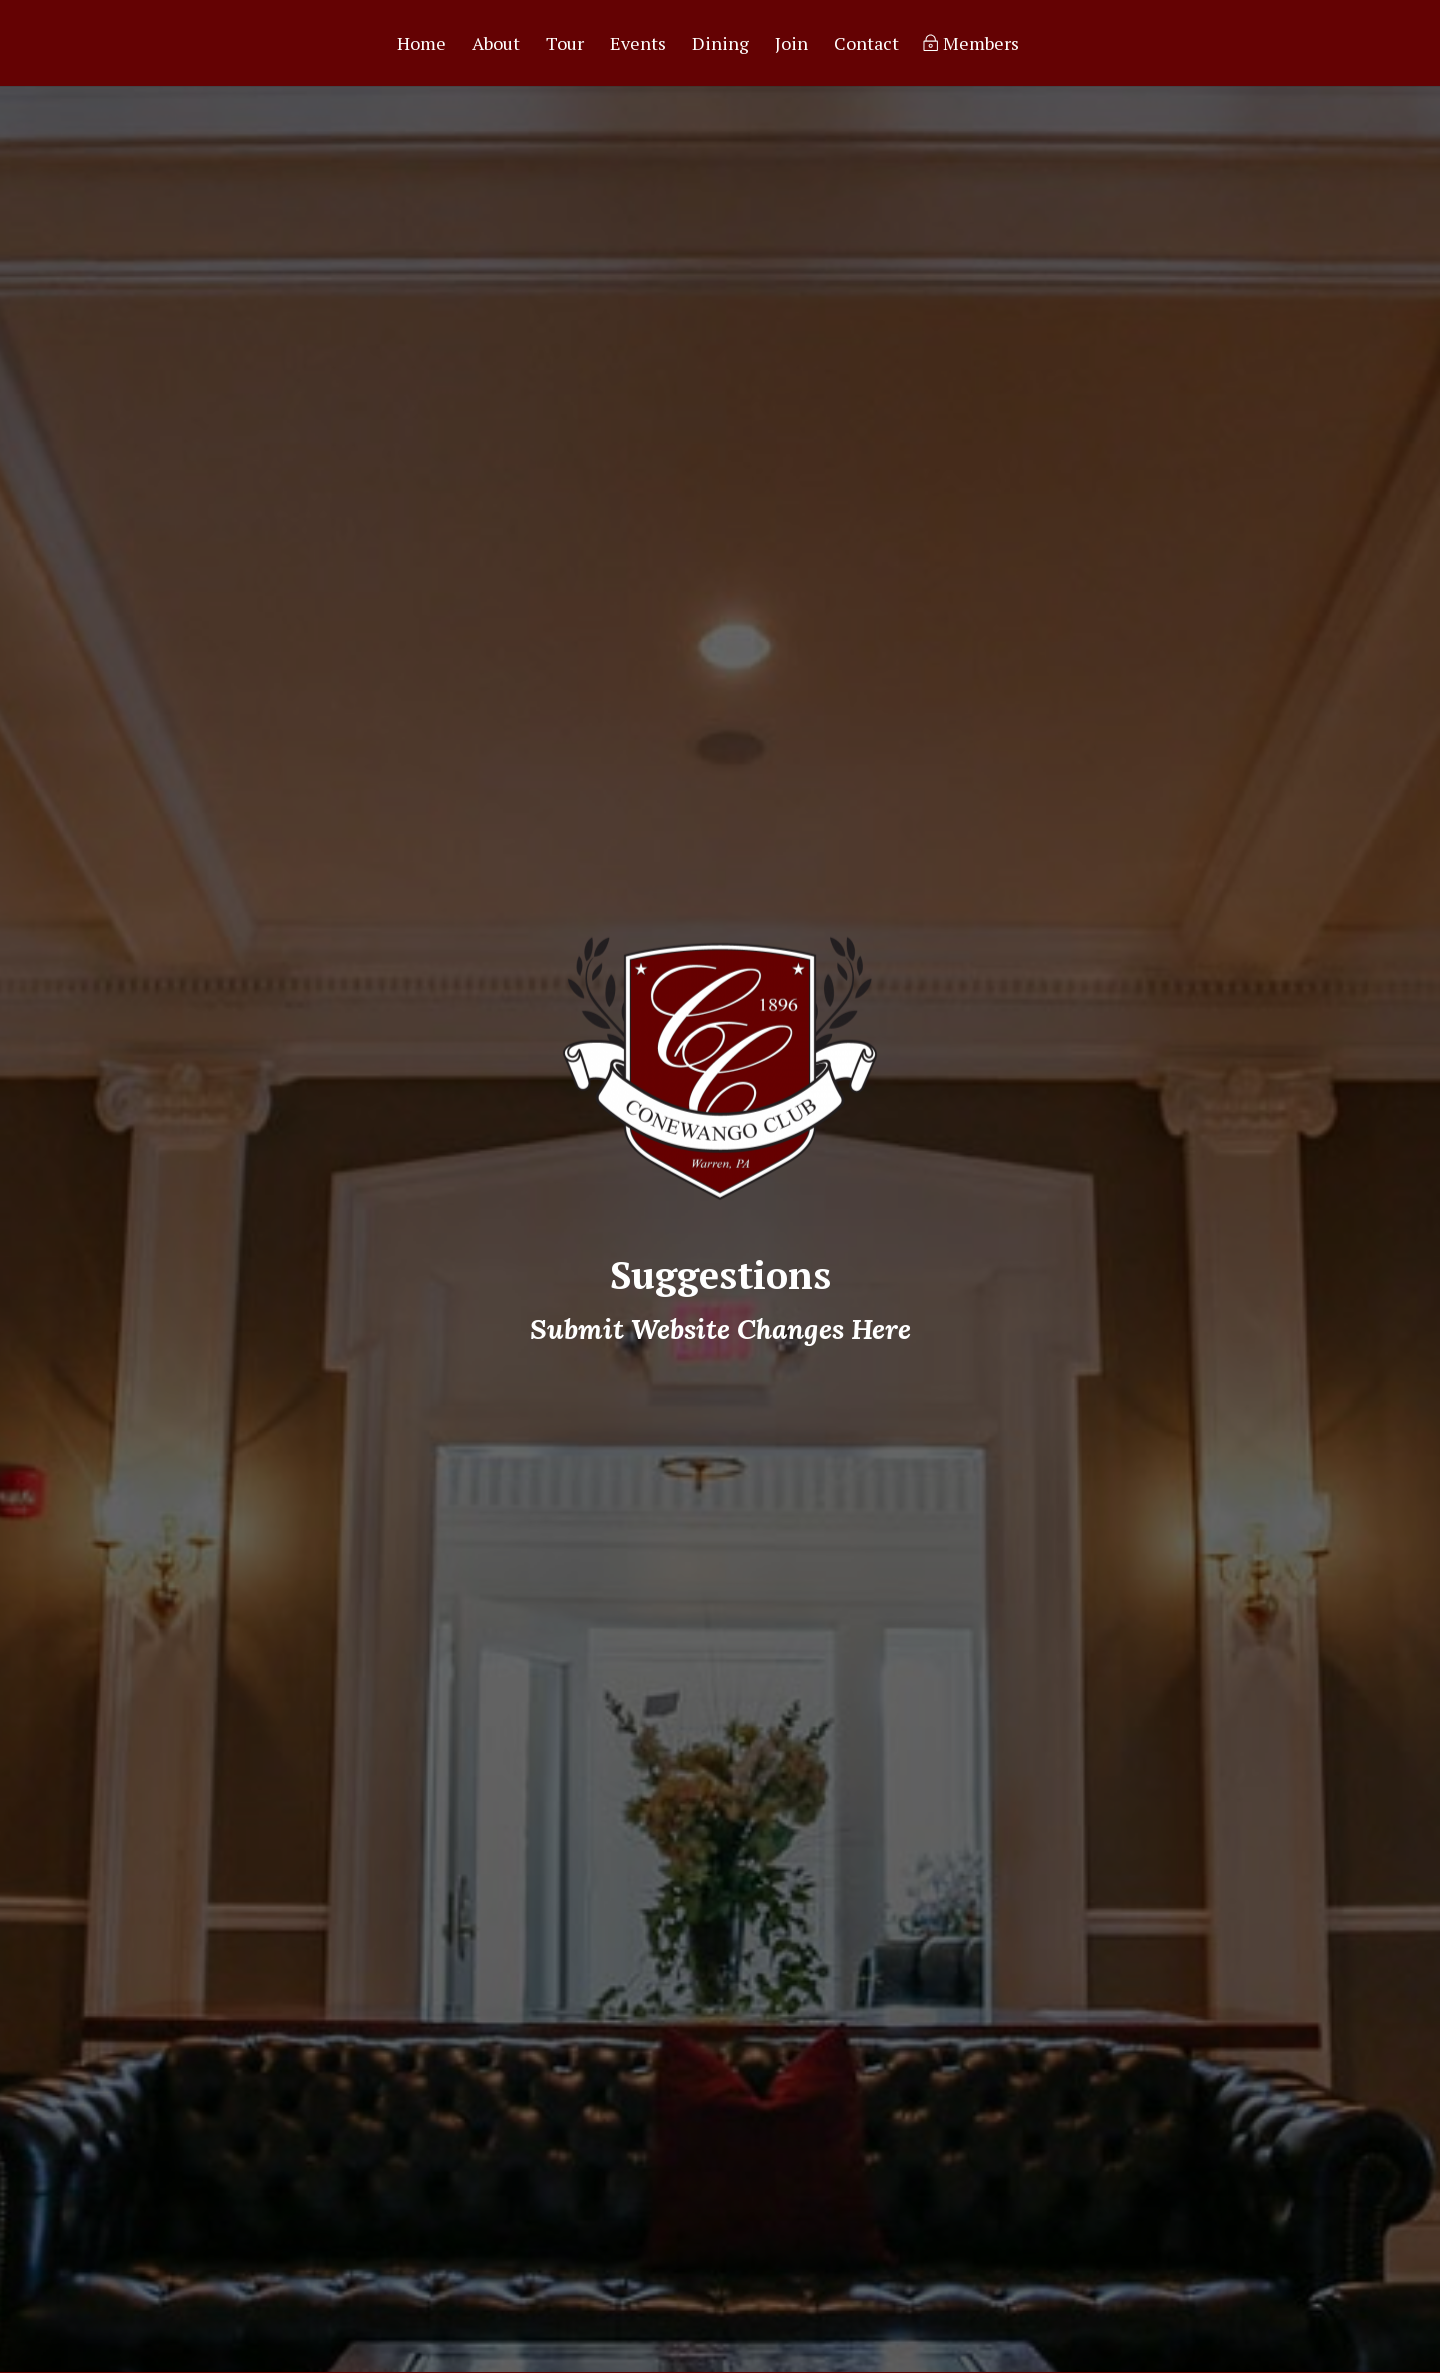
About (496, 45)
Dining (720, 45)
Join (791, 45)
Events (638, 45)
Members (981, 45)
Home (421, 45)
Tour (565, 45)
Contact (866, 45)
